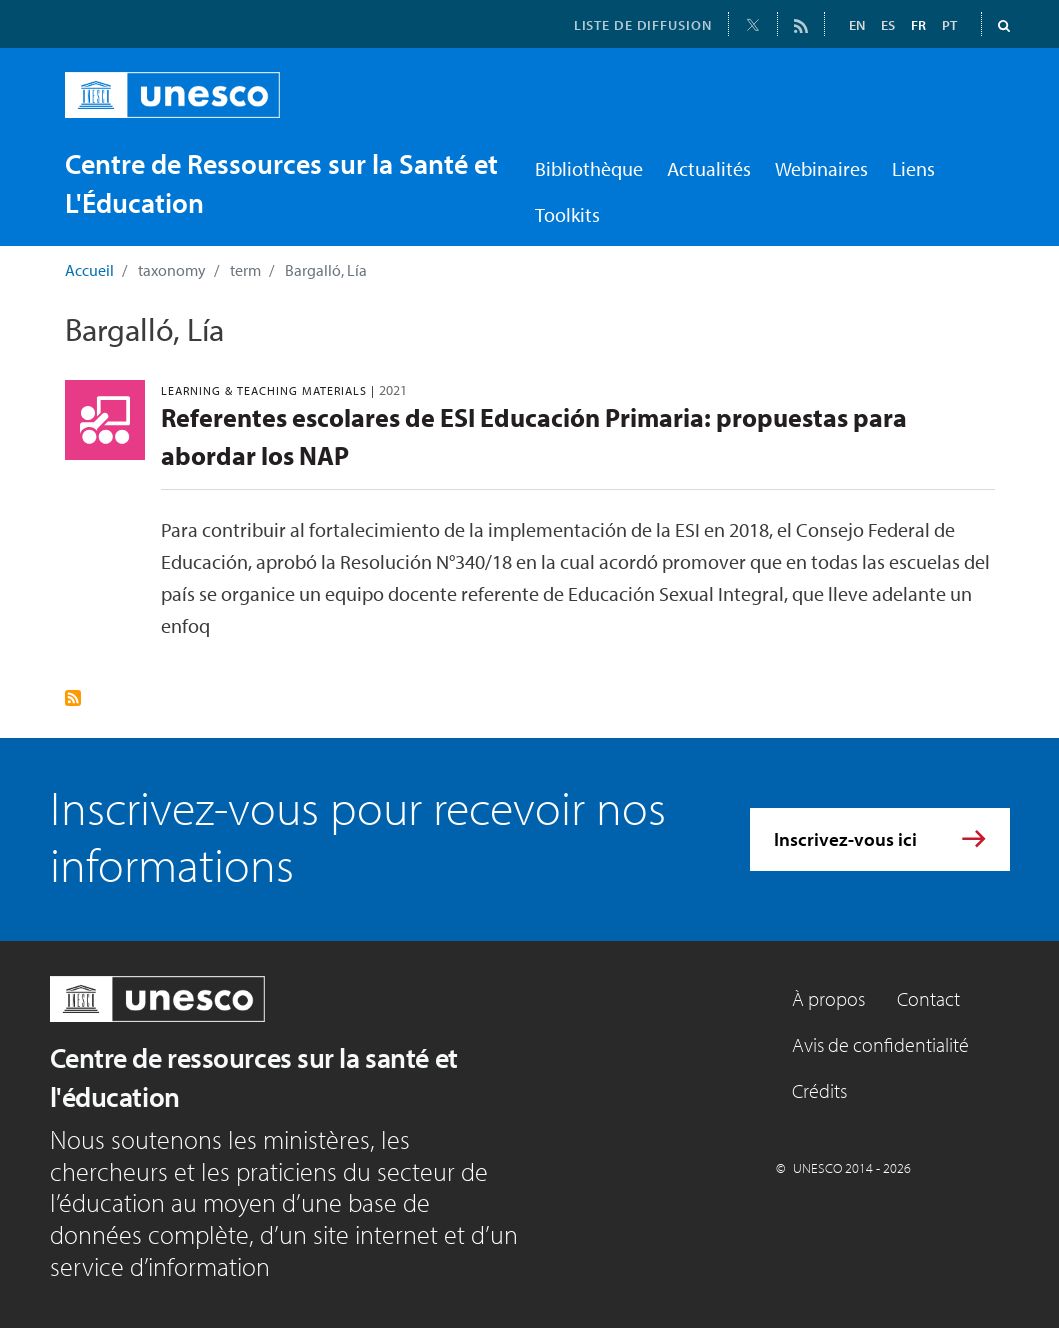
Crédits (819, 1090)
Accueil (89, 270)
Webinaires (821, 168)
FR (918, 25)
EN (857, 25)
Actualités (709, 168)
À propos (828, 998)
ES (888, 25)
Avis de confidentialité (880, 1044)
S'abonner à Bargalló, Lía (73, 698)
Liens (913, 168)
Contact (928, 998)
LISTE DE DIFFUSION (643, 25)
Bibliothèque (589, 168)
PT (949, 25)
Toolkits (567, 214)
